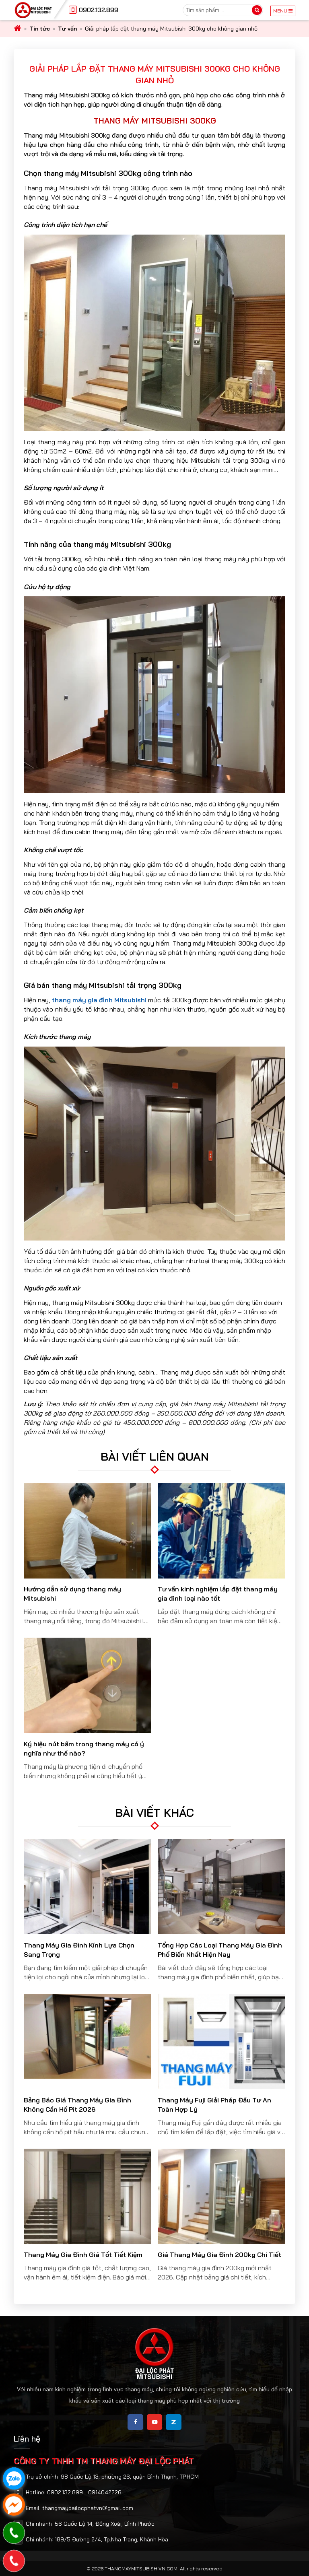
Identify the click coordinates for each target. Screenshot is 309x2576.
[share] (135, 2422)
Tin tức (39, 28)
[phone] (14, 2561)
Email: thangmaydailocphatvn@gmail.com (79, 2508)
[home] (17, 29)
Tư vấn (67, 28)
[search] (257, 10)
